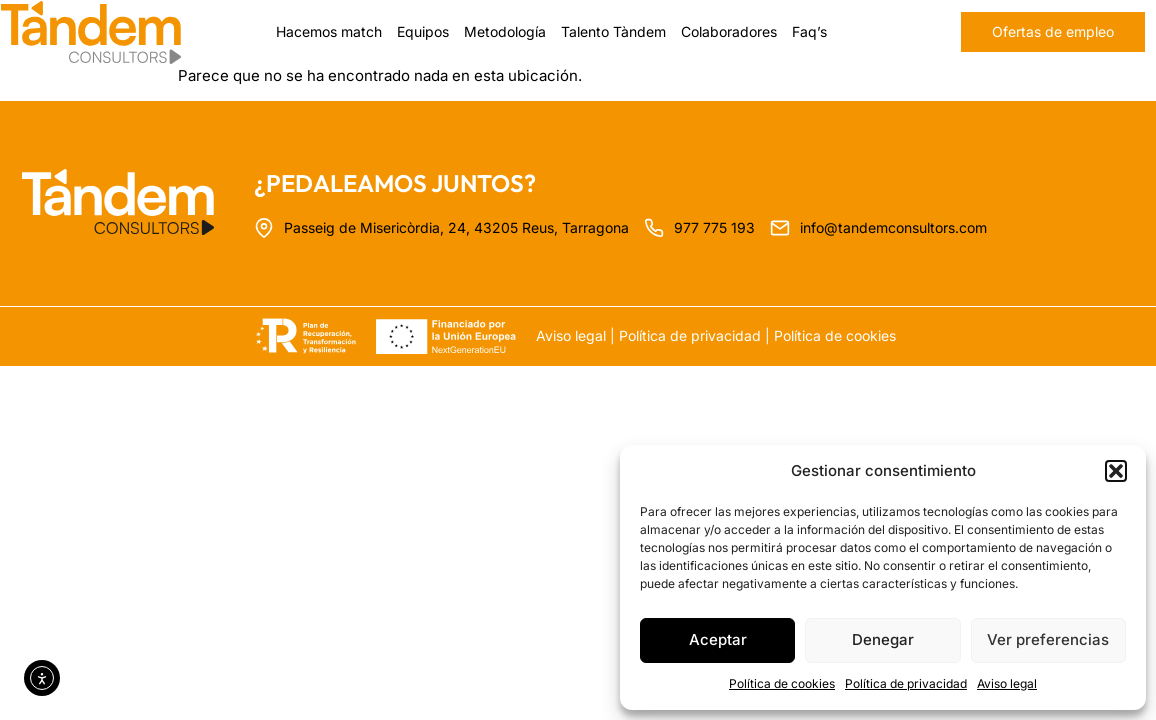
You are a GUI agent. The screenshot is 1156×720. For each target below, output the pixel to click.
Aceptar (718, 639)
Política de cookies (782, 683)
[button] (1116, 471)
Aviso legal (1007, 683)
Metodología (505, 31)
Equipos (423, 31)
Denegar (883, 639)
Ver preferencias (1048, 639)
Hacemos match (329, 31)
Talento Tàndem (613, 31)
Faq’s (809, 31)
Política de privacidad (906, 683)
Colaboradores (729, 31)
